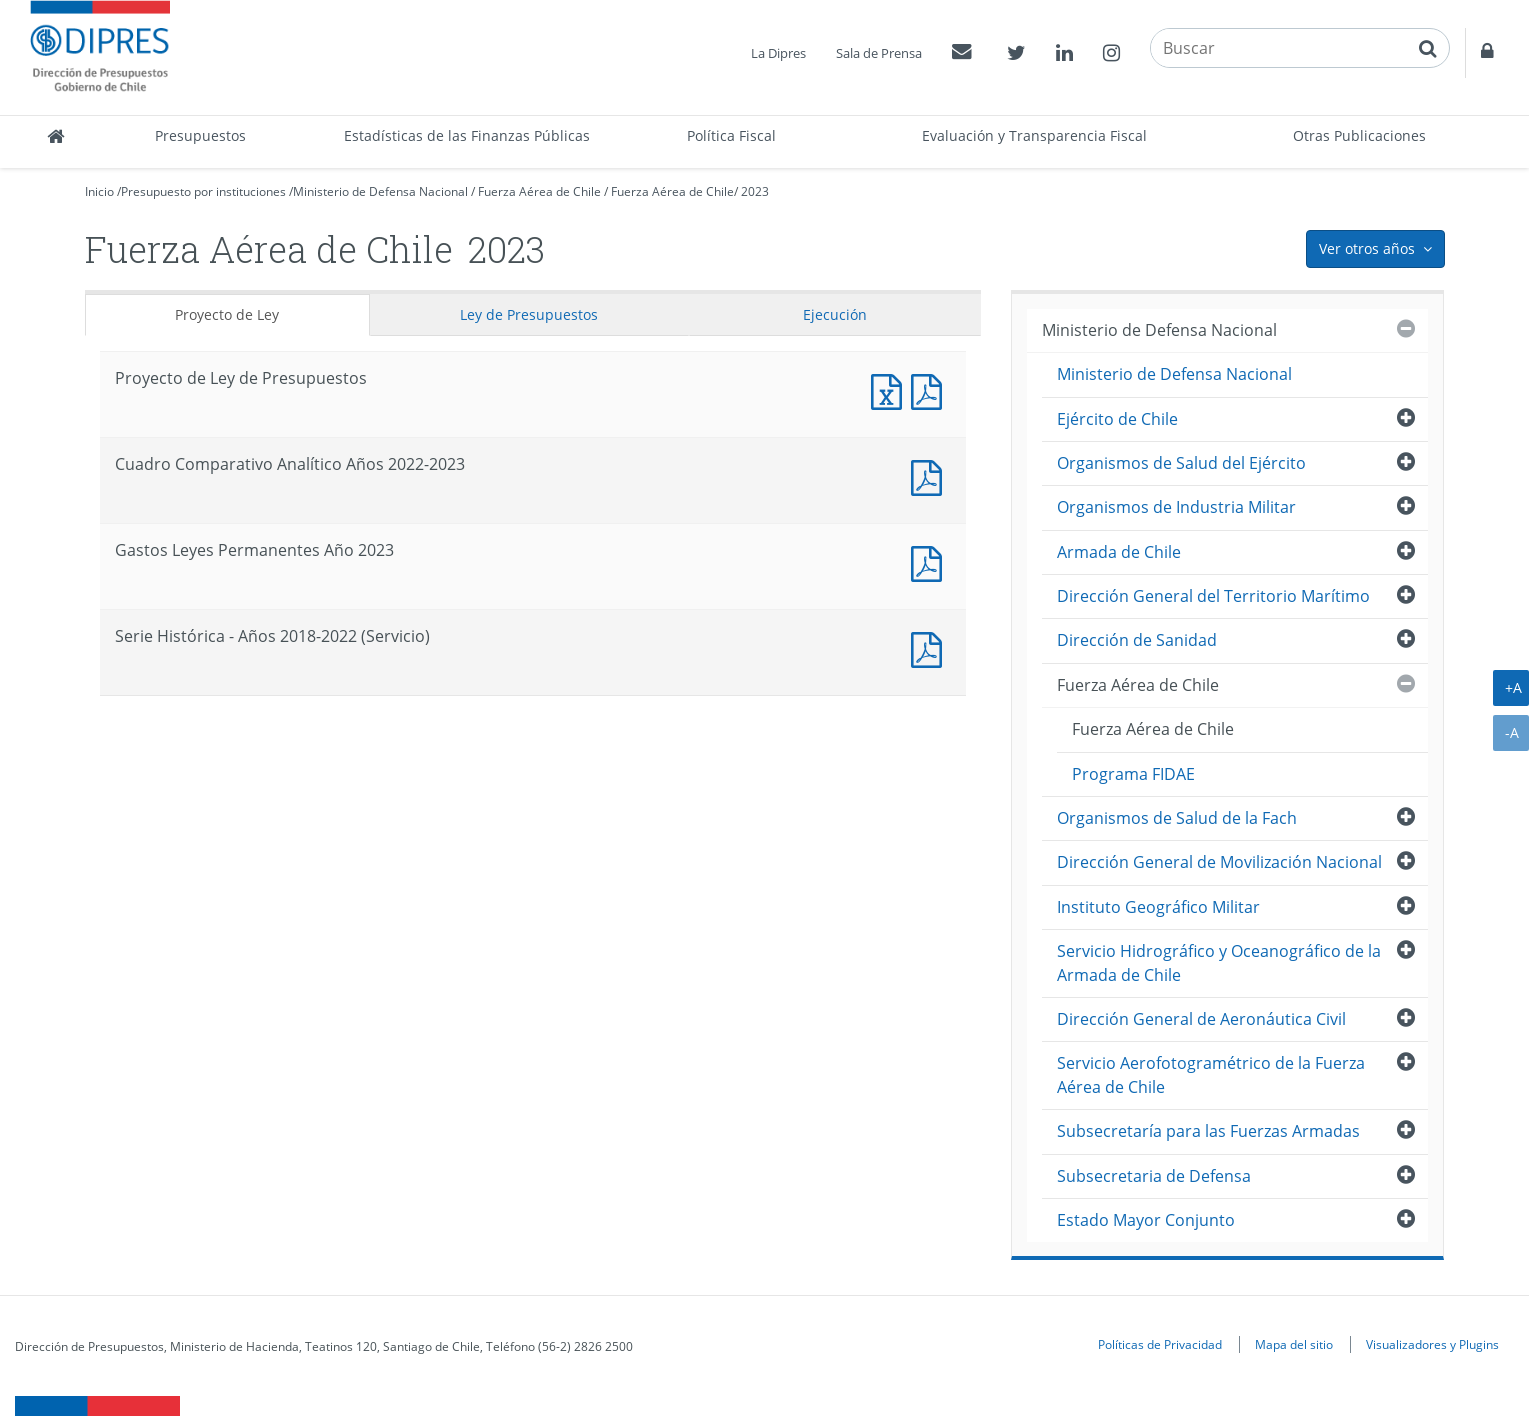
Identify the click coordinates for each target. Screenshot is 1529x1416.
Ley (529, 314)
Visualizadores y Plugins (1432, 1344)
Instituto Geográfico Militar (1158, 907)
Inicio (99, 191)
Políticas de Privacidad (1160, 1344)
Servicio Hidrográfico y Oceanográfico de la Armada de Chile (1219, 962)
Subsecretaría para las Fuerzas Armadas (1208, 1131)
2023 (755, 191)
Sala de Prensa (879, 53)
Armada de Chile (1119, 552)
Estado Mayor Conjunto (1146, 1220)
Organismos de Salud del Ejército (1181, 463)
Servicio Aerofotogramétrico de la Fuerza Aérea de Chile (1211, 1074)
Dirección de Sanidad (1137, 640)
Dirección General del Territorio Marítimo (1213, 596)
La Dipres (778, 53)
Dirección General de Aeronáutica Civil (1201, 1019)
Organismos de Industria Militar (1176, 507)
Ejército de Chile (1117, 419)
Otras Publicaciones (1359, 135)
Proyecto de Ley (227, 314)
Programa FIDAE (1133, 774)
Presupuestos (200, 135)
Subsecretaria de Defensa (1154, 1176)
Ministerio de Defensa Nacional (380, 191)
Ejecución (835, 314)
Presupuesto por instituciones (203, 191)
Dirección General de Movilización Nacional (1219, 862)
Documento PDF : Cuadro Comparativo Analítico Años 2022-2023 (931, 475)
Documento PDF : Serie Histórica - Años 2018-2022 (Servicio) (931, 647)
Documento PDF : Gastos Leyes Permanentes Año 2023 (931, 561)
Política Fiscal (731, 135)
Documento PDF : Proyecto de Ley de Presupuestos (931, 389)
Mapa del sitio (1294, 1344)
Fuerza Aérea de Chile (539, 191)
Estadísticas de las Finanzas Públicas (467, 135)
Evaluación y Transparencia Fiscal (1034, 135)
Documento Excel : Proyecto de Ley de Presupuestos (891, 389)
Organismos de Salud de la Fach (1177, 818)
